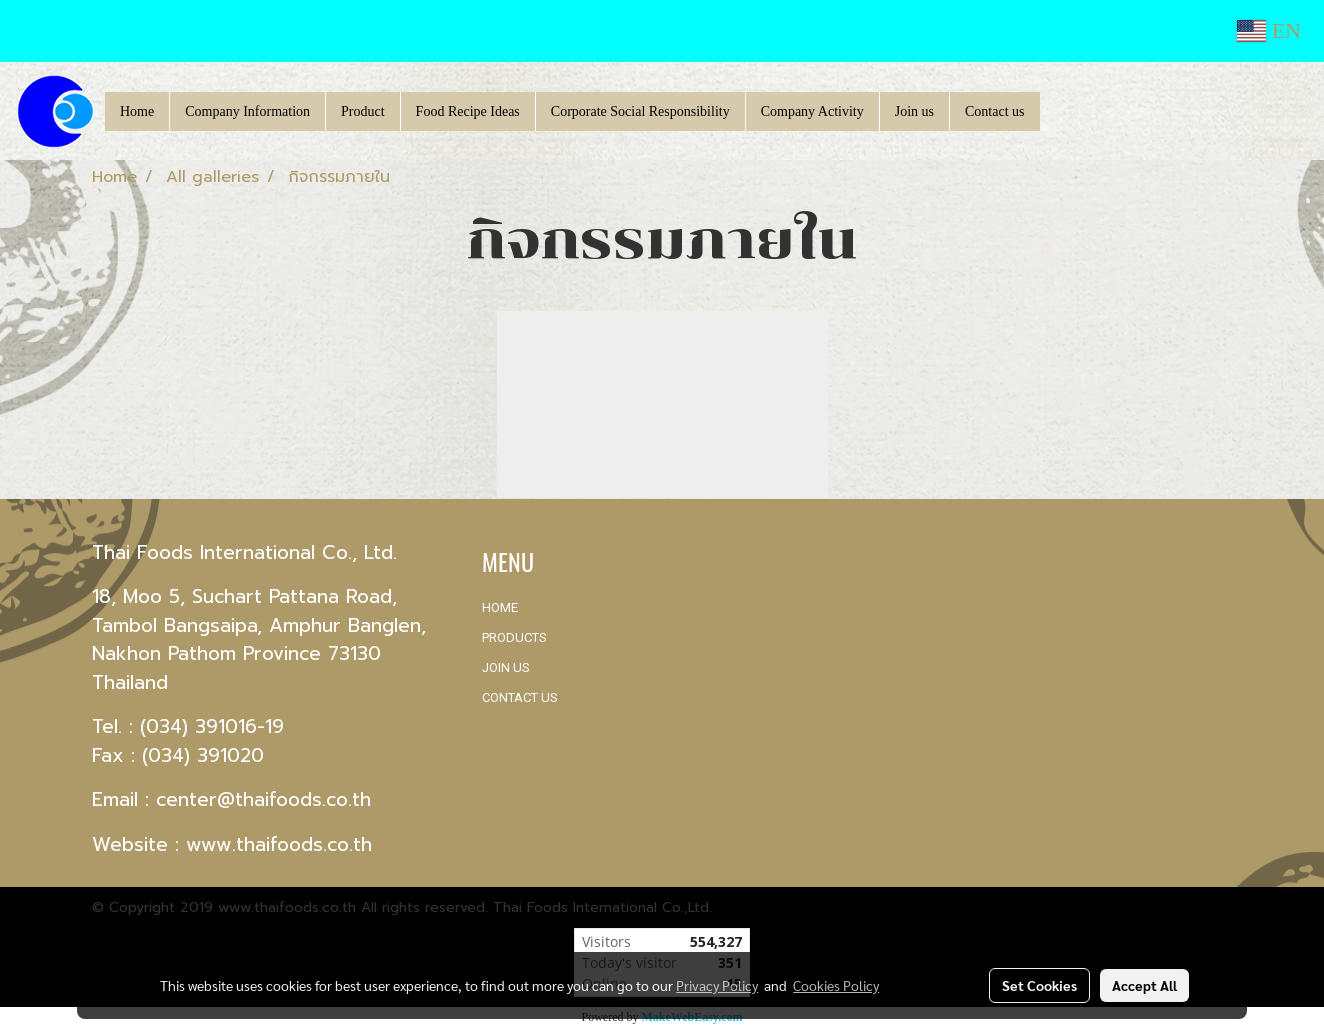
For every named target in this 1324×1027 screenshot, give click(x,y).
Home (137, 111)
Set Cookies (1039, 985)
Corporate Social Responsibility (640, 111)
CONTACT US (520, 697)
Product (363, 111)
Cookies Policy (836, 985)
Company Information (247, 111)
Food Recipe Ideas (468, 111)
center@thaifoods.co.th (263, 799)
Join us (914, 111)
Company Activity (812, 111)
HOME (500, 607)
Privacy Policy (717, 985)
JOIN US (506, 667)
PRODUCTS (514, 637)
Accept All (1144, 985)
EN (1269, 30)
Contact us (995, 111)
